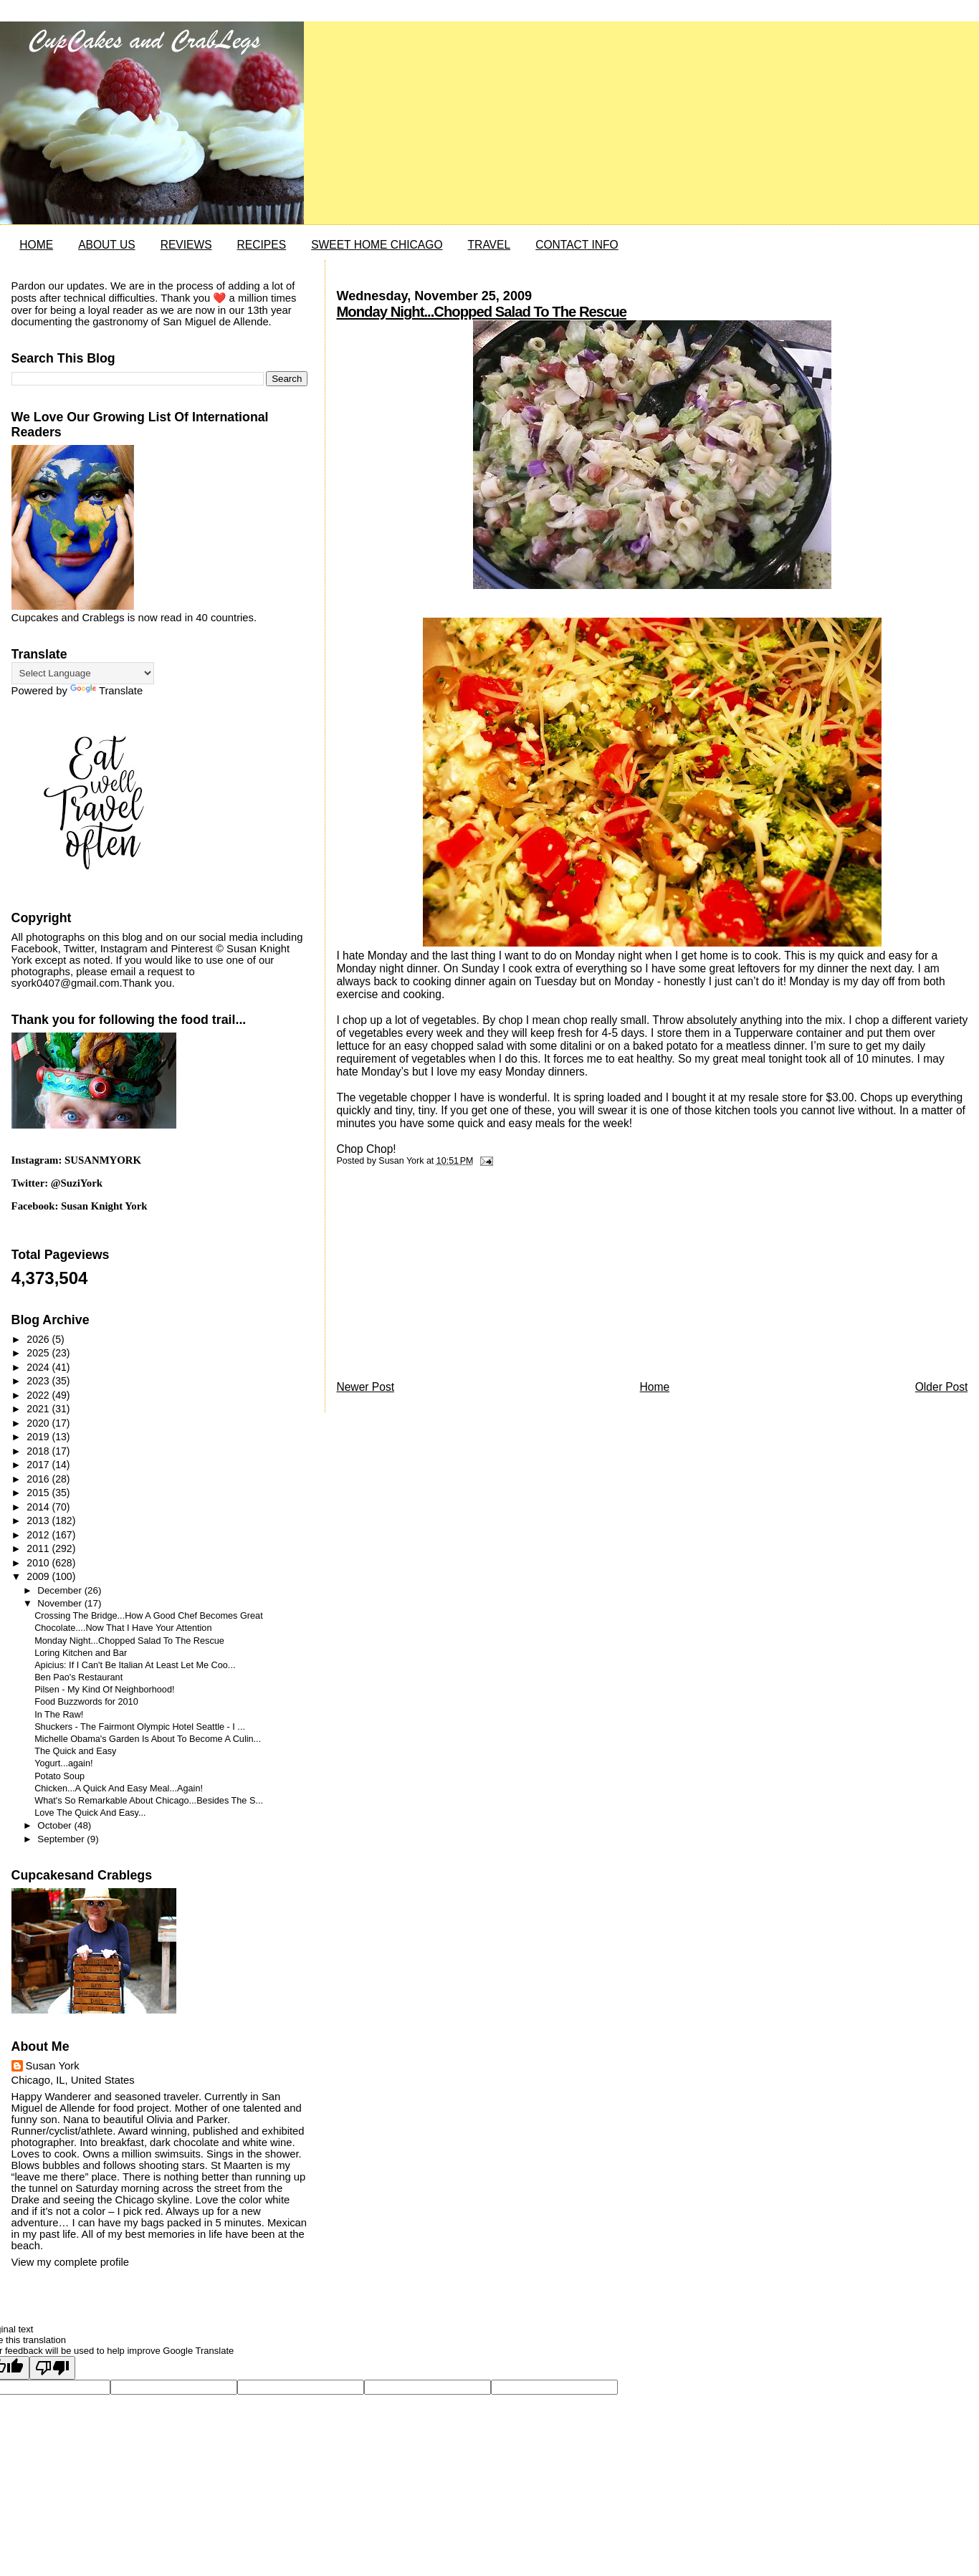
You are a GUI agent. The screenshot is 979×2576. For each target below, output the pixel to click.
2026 (39, 1339)
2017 (39, 1464)
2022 (39, 1395)
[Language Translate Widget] (82, 673)
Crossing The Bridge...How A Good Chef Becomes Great (148, 1616)
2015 (39, 1492)
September (62, 1839)
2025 (39, 1353)
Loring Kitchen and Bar (80, 1653)
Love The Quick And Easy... (89, 1813)
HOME (36, 245)
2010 (39, 1563)
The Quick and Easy (75, 1751)
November (60, 1603)
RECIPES (261, 245)
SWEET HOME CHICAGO (376, 245)
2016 (39, 1479)
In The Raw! (58, 1715)
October (55, 1825)
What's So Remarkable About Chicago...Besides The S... (148, 1801)
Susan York (53, 2066)
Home (655, 1387)
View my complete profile (70, 2262)
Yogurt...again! (63, 1763)
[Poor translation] (52, 2368)
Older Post (941, 1387)
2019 (39, 1436)
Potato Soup (59, 1776)
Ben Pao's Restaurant (78, 1677)
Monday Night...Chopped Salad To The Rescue (481, 312)
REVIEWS (186, 245)
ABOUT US (106, 245)
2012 (39, 1535)
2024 (39, 1367)
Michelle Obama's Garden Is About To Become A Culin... (147, 1739)
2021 (39, 1408)
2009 (39, 1576)
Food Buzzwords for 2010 (86, 1702)
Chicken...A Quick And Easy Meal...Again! (118, 1788)
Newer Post (365, 1387)
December (60, 1590)
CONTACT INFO (577, 245)
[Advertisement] (443, 1276)
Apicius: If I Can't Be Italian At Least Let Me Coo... (134, 1665)
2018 (39, 1451)
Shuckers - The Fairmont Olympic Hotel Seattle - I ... (139, 1727)
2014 (39, 1507)
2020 (39, 1423)
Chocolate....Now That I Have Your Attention (122, 1628)
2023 (39, 1381)
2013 (39, 1520)
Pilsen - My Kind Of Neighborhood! (104, 1690)
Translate (106, 690)
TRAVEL (489, 245)
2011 (39, 1548)
